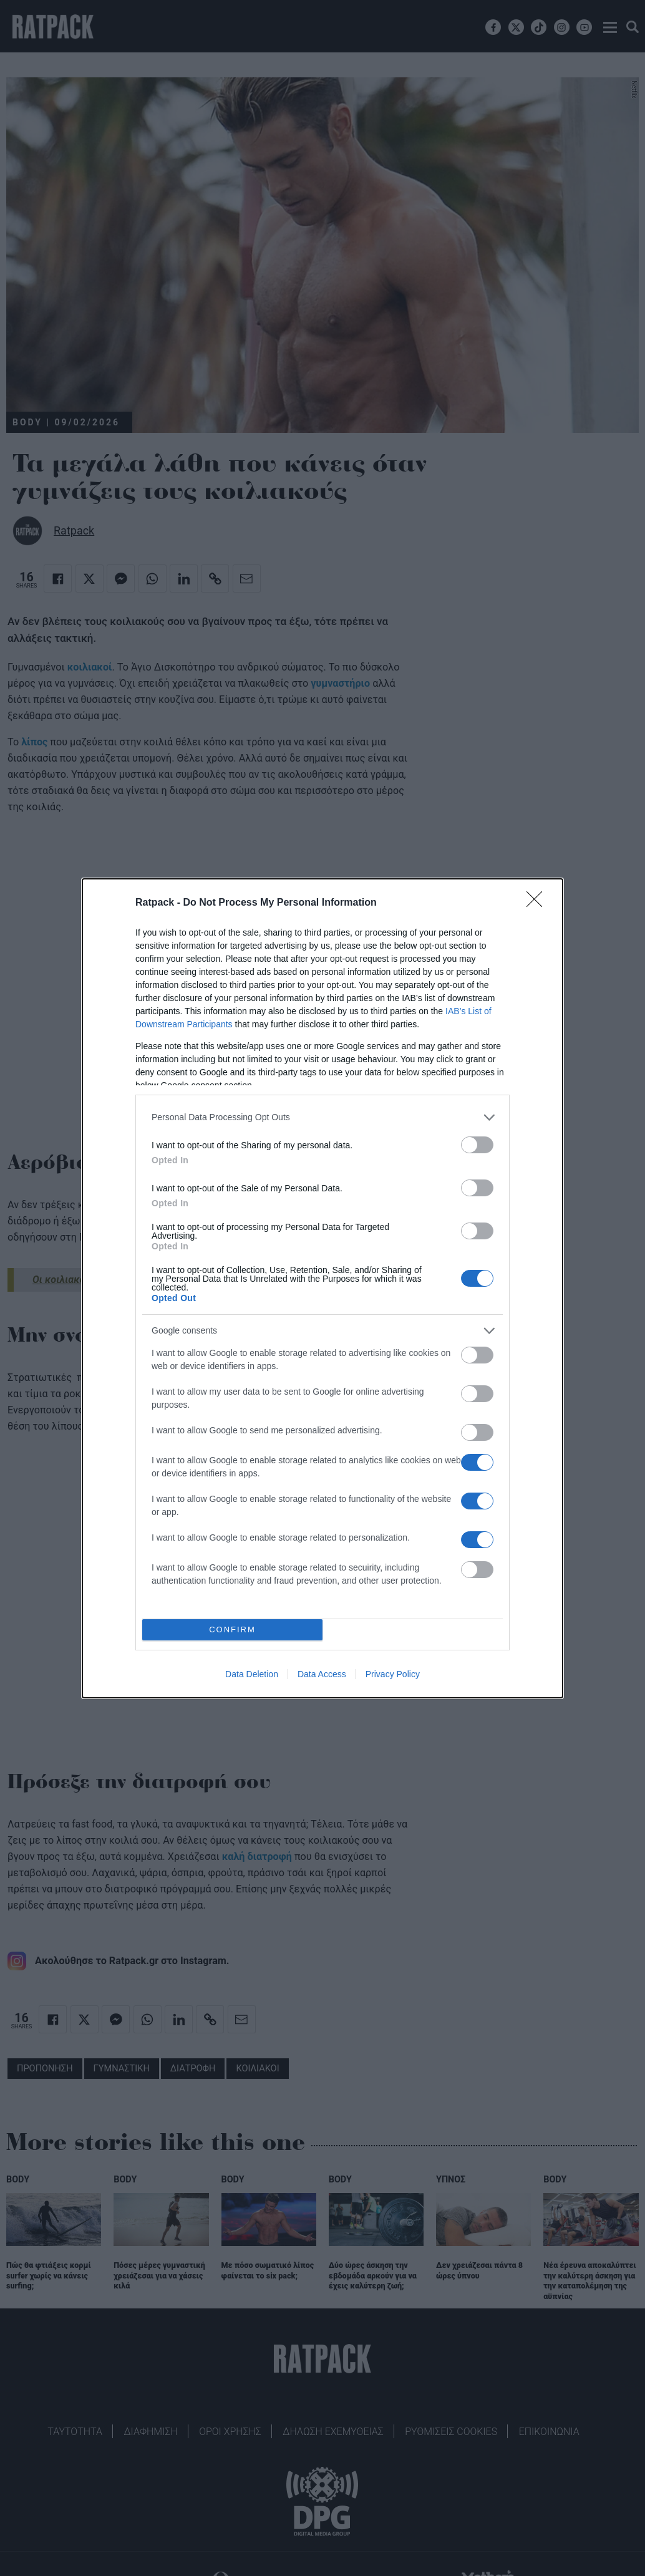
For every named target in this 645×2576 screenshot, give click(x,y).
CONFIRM (232, 1629)
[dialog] (322, 1288)
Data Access (322, 1674)
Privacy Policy (393, 1674)
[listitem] (322, 1117)
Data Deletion (251, 1674)
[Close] (538, 903)
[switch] (477, 1144)
